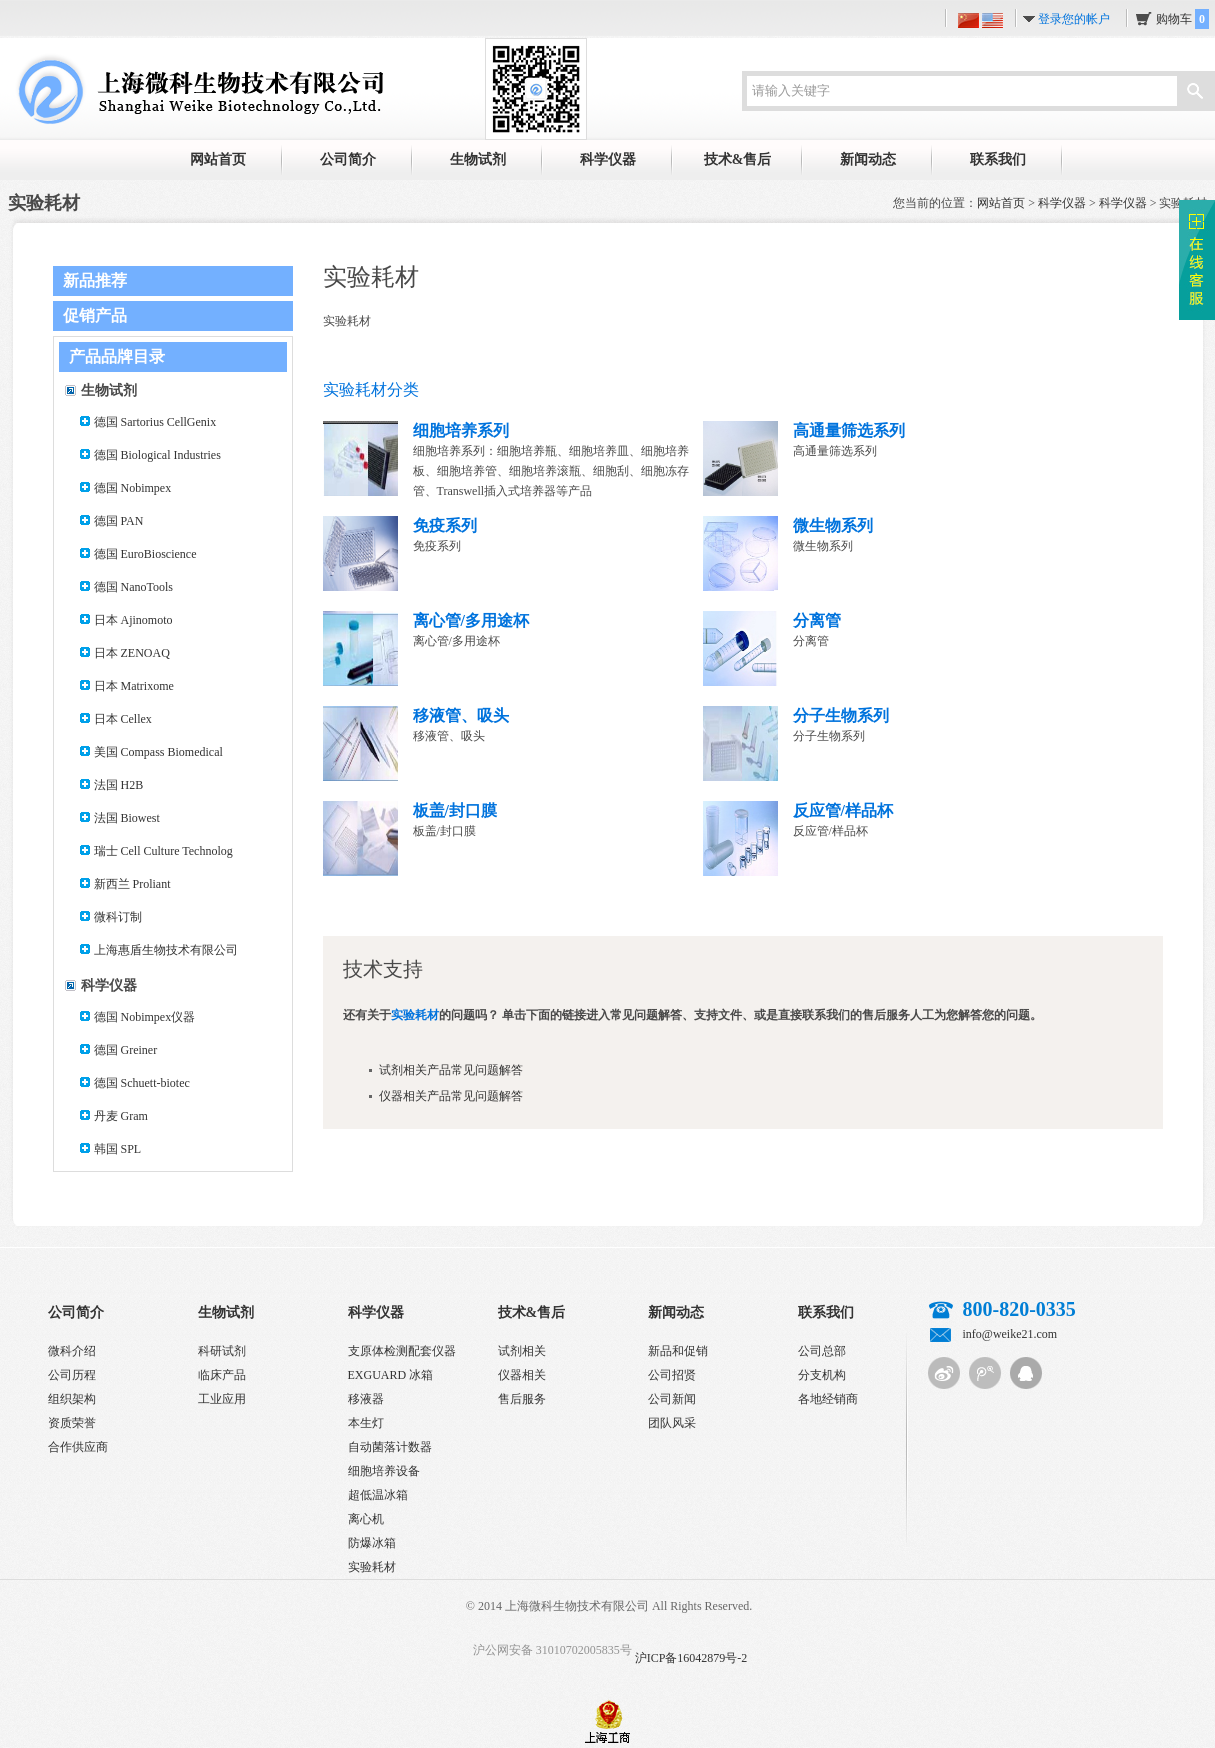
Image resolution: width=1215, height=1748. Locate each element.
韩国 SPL (118, 1149)
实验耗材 (372, 1567)
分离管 (817, 620)
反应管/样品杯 (843, 810)
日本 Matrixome (134, 686)
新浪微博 (944, 1373)
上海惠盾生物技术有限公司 (166, 950)
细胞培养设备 (384, 1471)
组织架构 (72, 1399)
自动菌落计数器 (390, 1447)
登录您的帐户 (1074, 19)
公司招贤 (672, 1375)
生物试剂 (478, 159)
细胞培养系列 (461, 430)
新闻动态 (868, 159)
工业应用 (222, 1399)
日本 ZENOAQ (132, 653)
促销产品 (95, 315)
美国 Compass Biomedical (158, 752)
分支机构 (822, 1375)
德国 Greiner (126, 1050)
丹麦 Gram (121, 1116)
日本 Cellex (123, 719)
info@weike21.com (1010, 1334)
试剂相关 (522, 1351)
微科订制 (118, 917)
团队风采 (672, 1423)
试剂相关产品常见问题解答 (451, 1070)
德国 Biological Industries (157, 455)
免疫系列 (445, 525)
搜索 (1195, 93)
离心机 (366, 1519)
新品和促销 (678, 1351)
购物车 (1182, 19)
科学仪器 (608, 159)
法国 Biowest (127, 818)
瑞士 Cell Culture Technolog (163, 851)
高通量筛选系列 (849, 430)
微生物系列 (833, 525)
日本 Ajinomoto (133, 620)
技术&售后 (738, 159)
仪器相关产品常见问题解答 (451, 1096)
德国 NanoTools (134, 587)
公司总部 (822, 1351)
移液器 (366, 1399)
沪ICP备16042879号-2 (691, 1658)
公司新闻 (672, 1399)
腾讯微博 (985, 1373)
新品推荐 (95, 280)
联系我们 (998, 159)
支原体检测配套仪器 (402, 1351)
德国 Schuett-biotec (142, 1083)
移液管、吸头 (461, 715)
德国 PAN (119, 521)
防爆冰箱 (372, 1543)
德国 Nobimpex (133, 488)
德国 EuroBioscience (145, 554)
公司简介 (348, 159)
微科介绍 (72, 1351)
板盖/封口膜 (455, 810)
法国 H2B (119, 785)
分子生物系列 (841, 715)
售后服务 (522, 1399)
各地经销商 (828, 1399)
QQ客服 (1026, 1373)
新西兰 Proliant (132, 884)
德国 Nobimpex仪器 (145, 1017)
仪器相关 (522, 1375)
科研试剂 (222, 1351)
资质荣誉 (72, 1423)
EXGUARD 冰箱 (391, 1375)
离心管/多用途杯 (471, 620)
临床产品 (222, 1375)
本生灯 (366, 1423)
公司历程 (72, 1375)
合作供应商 (78, 1447)
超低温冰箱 (378, 1495)
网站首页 (218, 159)
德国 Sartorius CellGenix (155, 422)
